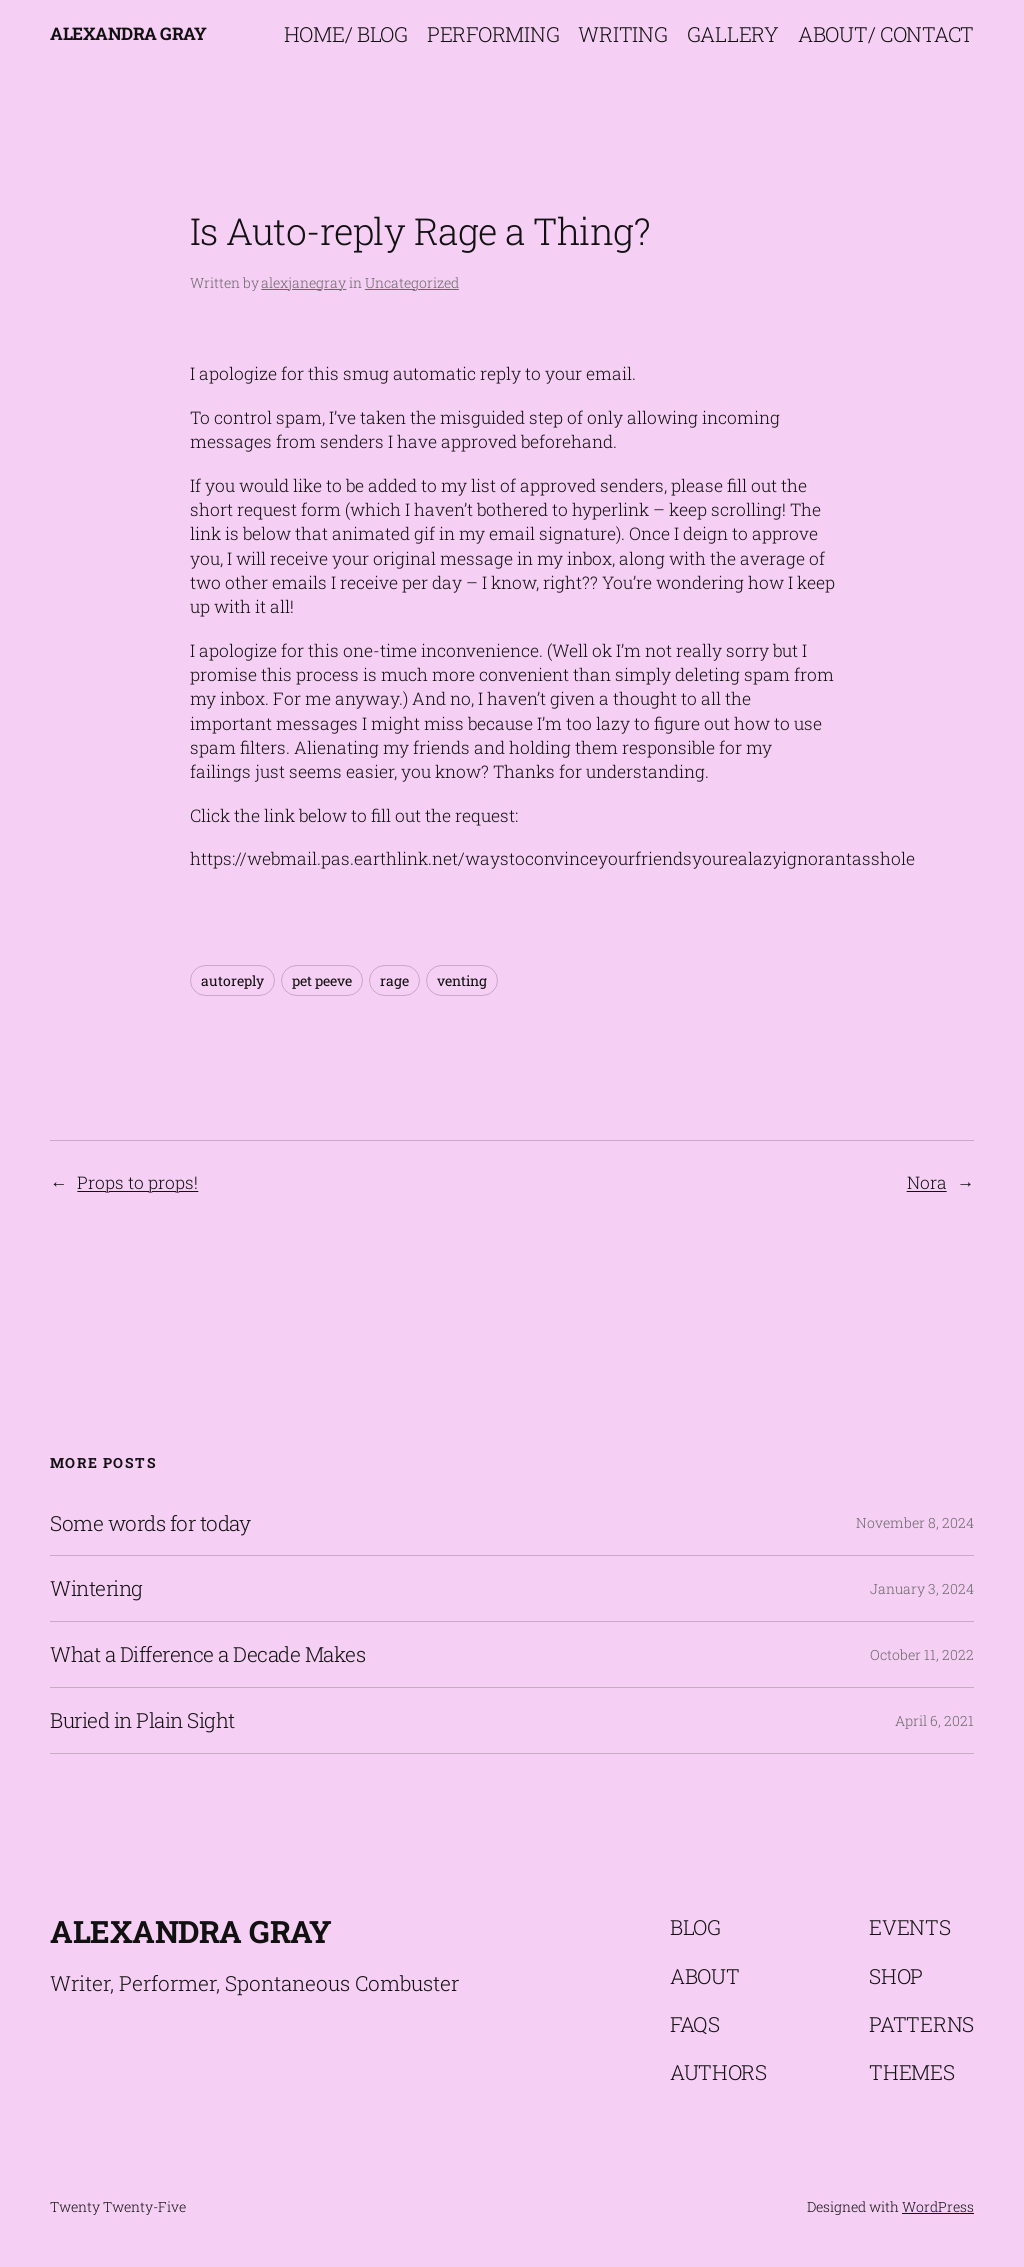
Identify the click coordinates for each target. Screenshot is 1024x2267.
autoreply (232, 980)
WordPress (938, 2206)
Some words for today (150, 1523)
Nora (927, 1182)
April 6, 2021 (934, 1720)
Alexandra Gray (128, 33)
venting (462, 980)
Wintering (96, 1588)
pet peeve (322, 980)
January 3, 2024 (922, 1588)
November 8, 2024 (915, 1522)
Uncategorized (412, 282)
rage (394, 980)
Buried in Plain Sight (142, 1720)
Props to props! (137, 1182)
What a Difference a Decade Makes (207, 1654)
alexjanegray (303, 282)
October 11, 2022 (922, 1654)
